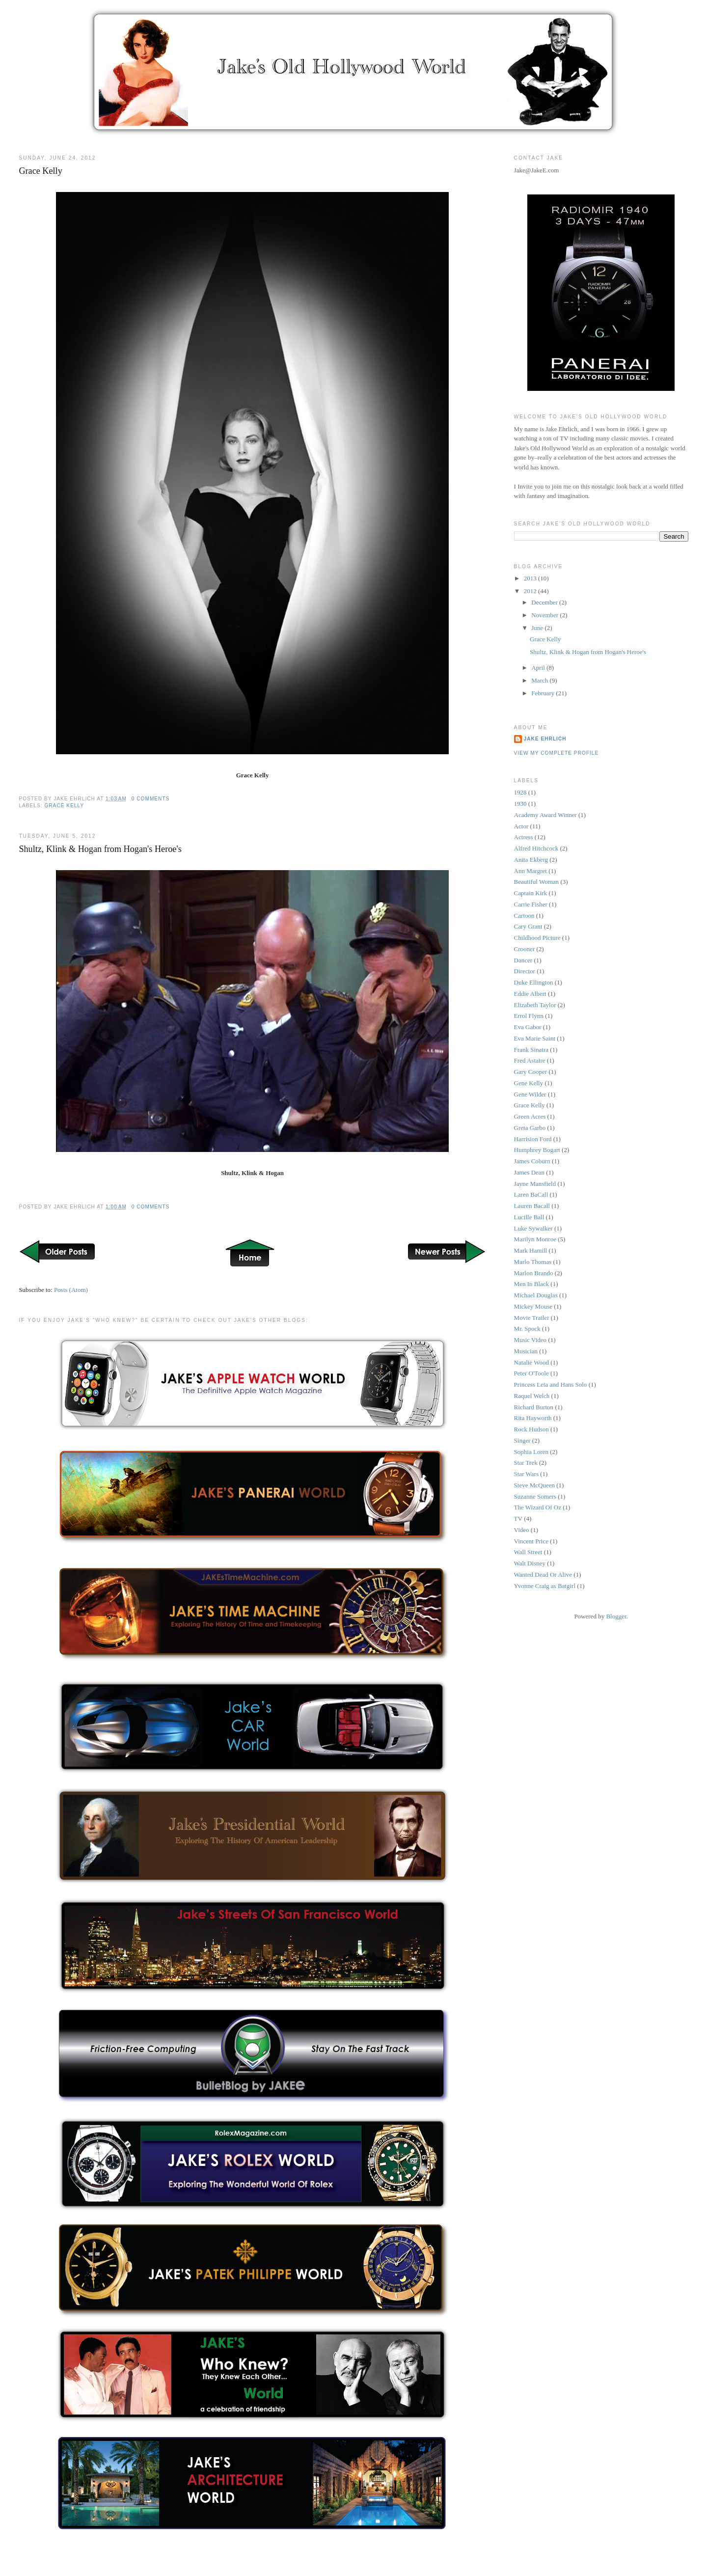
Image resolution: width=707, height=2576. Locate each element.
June (537, 627)
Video (521, 1530)
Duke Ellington (533, 982)
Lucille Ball (529, 1217)
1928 (520, 792)
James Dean (529, 1172)
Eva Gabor (528, 1027)
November (545, 615)
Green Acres (530, 1116)
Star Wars (526, 1474)
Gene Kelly (529, 1083)
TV (518, 1518)
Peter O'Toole (531, 1373)
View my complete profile (556, 753)
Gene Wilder (530, 1094)
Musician (526, 1351)
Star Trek (526, 1462)
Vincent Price (531, 1541)
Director (524, 971)
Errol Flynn (529, 1015)
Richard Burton (534, 1407)
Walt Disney (529, 1563)
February (543, 693)
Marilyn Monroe (535, 1239)
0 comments (151, 798)
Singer (522, 1440)
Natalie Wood (531, 1362)
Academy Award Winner (545, 815)
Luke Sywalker (533, 1228)
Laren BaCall (531, 1194)
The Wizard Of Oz (537, 1507)
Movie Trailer (531, 1317)
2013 (531, 578)
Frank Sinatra (531, 1049)
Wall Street (528, 1552)
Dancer (523, 960)
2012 (531, 591)
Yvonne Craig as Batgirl (544, 1585)
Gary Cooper (530, 1071)
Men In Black (531, 1284)
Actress (523, 837)
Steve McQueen (534, 1485)
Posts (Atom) (71, 1289)
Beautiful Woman (536, 881)
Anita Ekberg (531, 859)
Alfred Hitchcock (536, 848)
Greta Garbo (530, 1127)
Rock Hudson (531, 1429)
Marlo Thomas (533, 1261)
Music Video (530, 1339)
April (538, 667)
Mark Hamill (530, 1250)
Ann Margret (530, 871)
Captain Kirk (530, 893)
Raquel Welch (532, 1395)
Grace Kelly (40, 171)
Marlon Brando (533, 1273)
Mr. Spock (527, 1328)
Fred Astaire (529, 1060)
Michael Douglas (536, 1295)
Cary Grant (528, 926)
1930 (520, 803)
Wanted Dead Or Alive (543, 1574)
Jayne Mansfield (535, 1183)
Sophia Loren (531, 1451)
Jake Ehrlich (545, 738)
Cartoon (524, 915)
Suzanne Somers (535, 1496)
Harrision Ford (533, 1139)
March (540, 680)
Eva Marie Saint (534, 1038)
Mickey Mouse (533, 1306)
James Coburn (532, 1161)
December (545, 602)
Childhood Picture (537, 937)
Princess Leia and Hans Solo (550, 1384)
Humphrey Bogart (537, 1149)
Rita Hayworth (533, 1418)
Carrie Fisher (530, 904)
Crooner (524, 949)
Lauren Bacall (532, 1205)
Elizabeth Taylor (535, 1005)
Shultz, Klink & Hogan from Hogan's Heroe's (100, 849)
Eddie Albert (530, 993)
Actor (521, 826)
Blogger (616, 1616)
